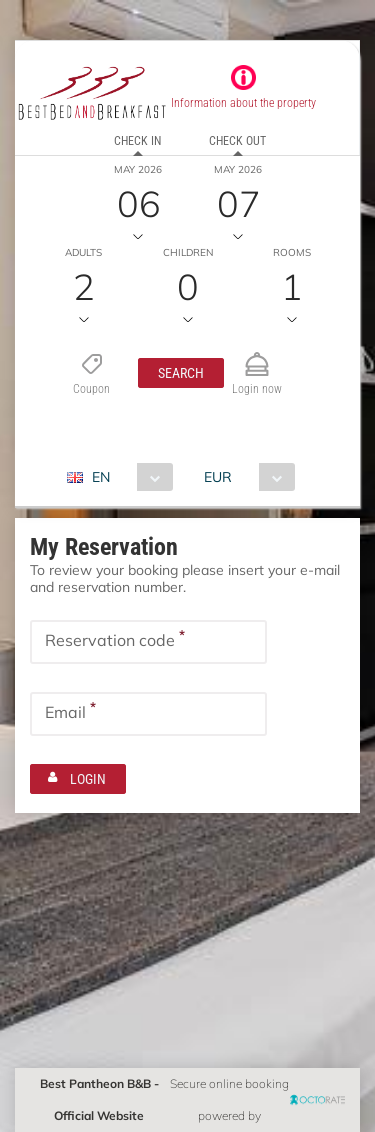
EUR (218, 477)
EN (101, 477)
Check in (137, 141)
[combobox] (127, 477)
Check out (237, 141)
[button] (181, 373)
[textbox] (148, 642)
